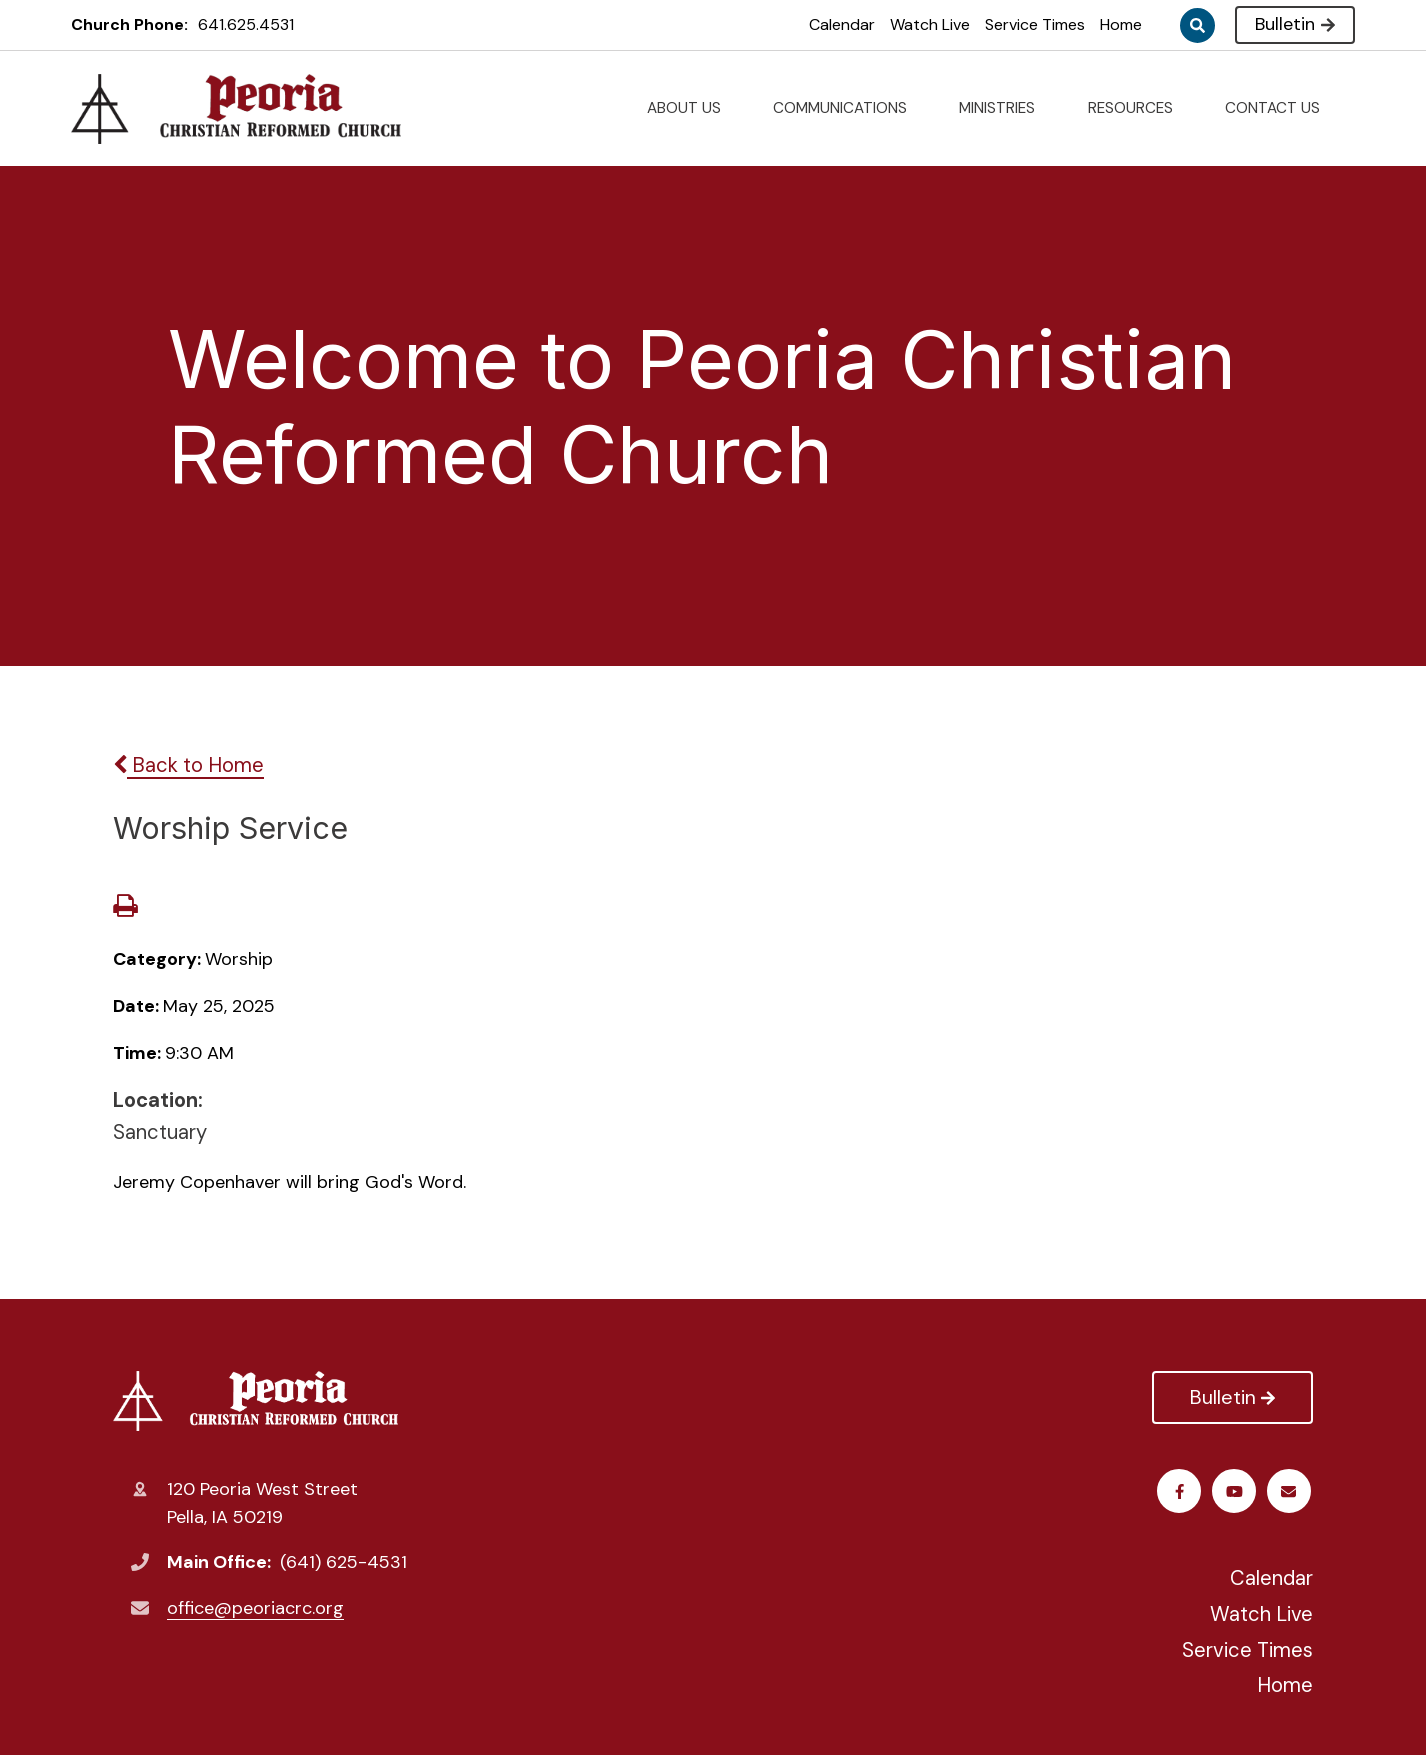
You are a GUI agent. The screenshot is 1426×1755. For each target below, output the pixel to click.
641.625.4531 (246, 24)
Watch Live (930, 24)
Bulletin (1294, 24)
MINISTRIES (1005, 108)
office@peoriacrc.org (255, 1608)
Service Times (1035, 24)
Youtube (1236, 1491)
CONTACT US (1280, 108)
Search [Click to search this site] (1197, 25)
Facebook (1181, 1491)
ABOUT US (692, 108)
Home (1121, 24)
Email (1291, 1491)
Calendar (842, 24)
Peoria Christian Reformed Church (255, 1401)
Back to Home (188, 765)
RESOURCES (1138, 108)
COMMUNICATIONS (848, 108)
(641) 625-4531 (343, 1562)
